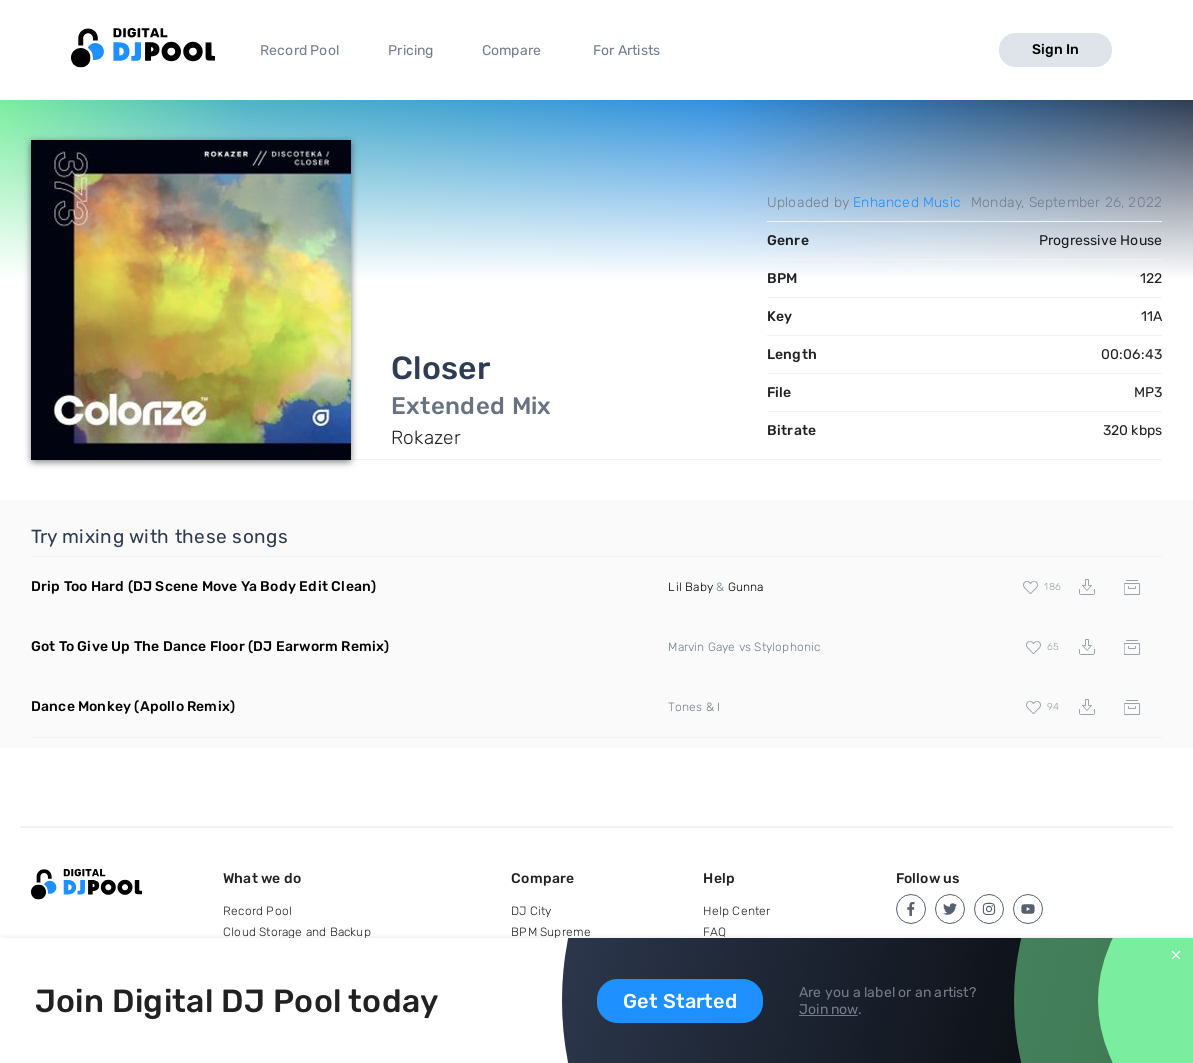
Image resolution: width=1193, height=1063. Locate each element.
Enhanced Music (907, 202)
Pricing (410, 50)
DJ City (531, 911)
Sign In (1055, 49)
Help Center (736, 911)
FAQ (714, 932)
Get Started (680, 1001)
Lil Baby (690, 587)
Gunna (746, 587)
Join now (828, 1009)
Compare (511, 50)
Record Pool (299, 50)
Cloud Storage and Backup (297, 932)
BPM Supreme (551, 932)
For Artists (626, 50)
